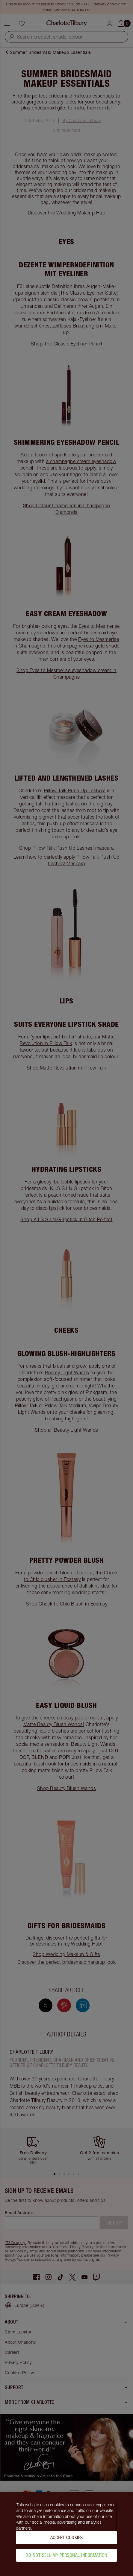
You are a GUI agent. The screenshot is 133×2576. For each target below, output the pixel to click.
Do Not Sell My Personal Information (66, 2555)
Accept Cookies (66, 2537)
